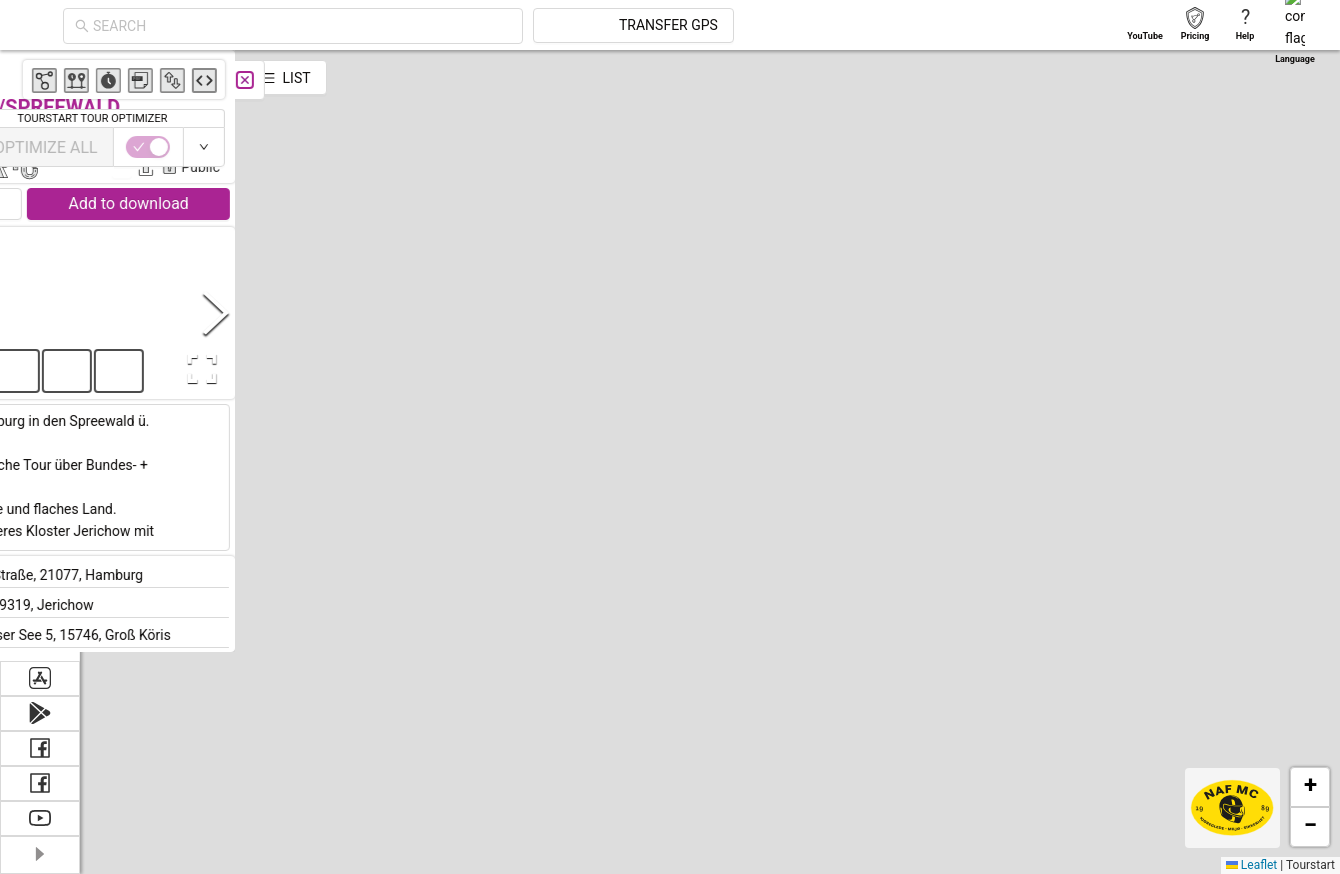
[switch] (1253, 147)
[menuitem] (39, 74)
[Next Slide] (416, 312)
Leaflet (1251, 865)
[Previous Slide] (99, 312)
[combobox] (482, 26)
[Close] (445, 80)
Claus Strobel (377, 138)
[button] (528, 261)
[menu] (40, 355)
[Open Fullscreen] (398, 369)
